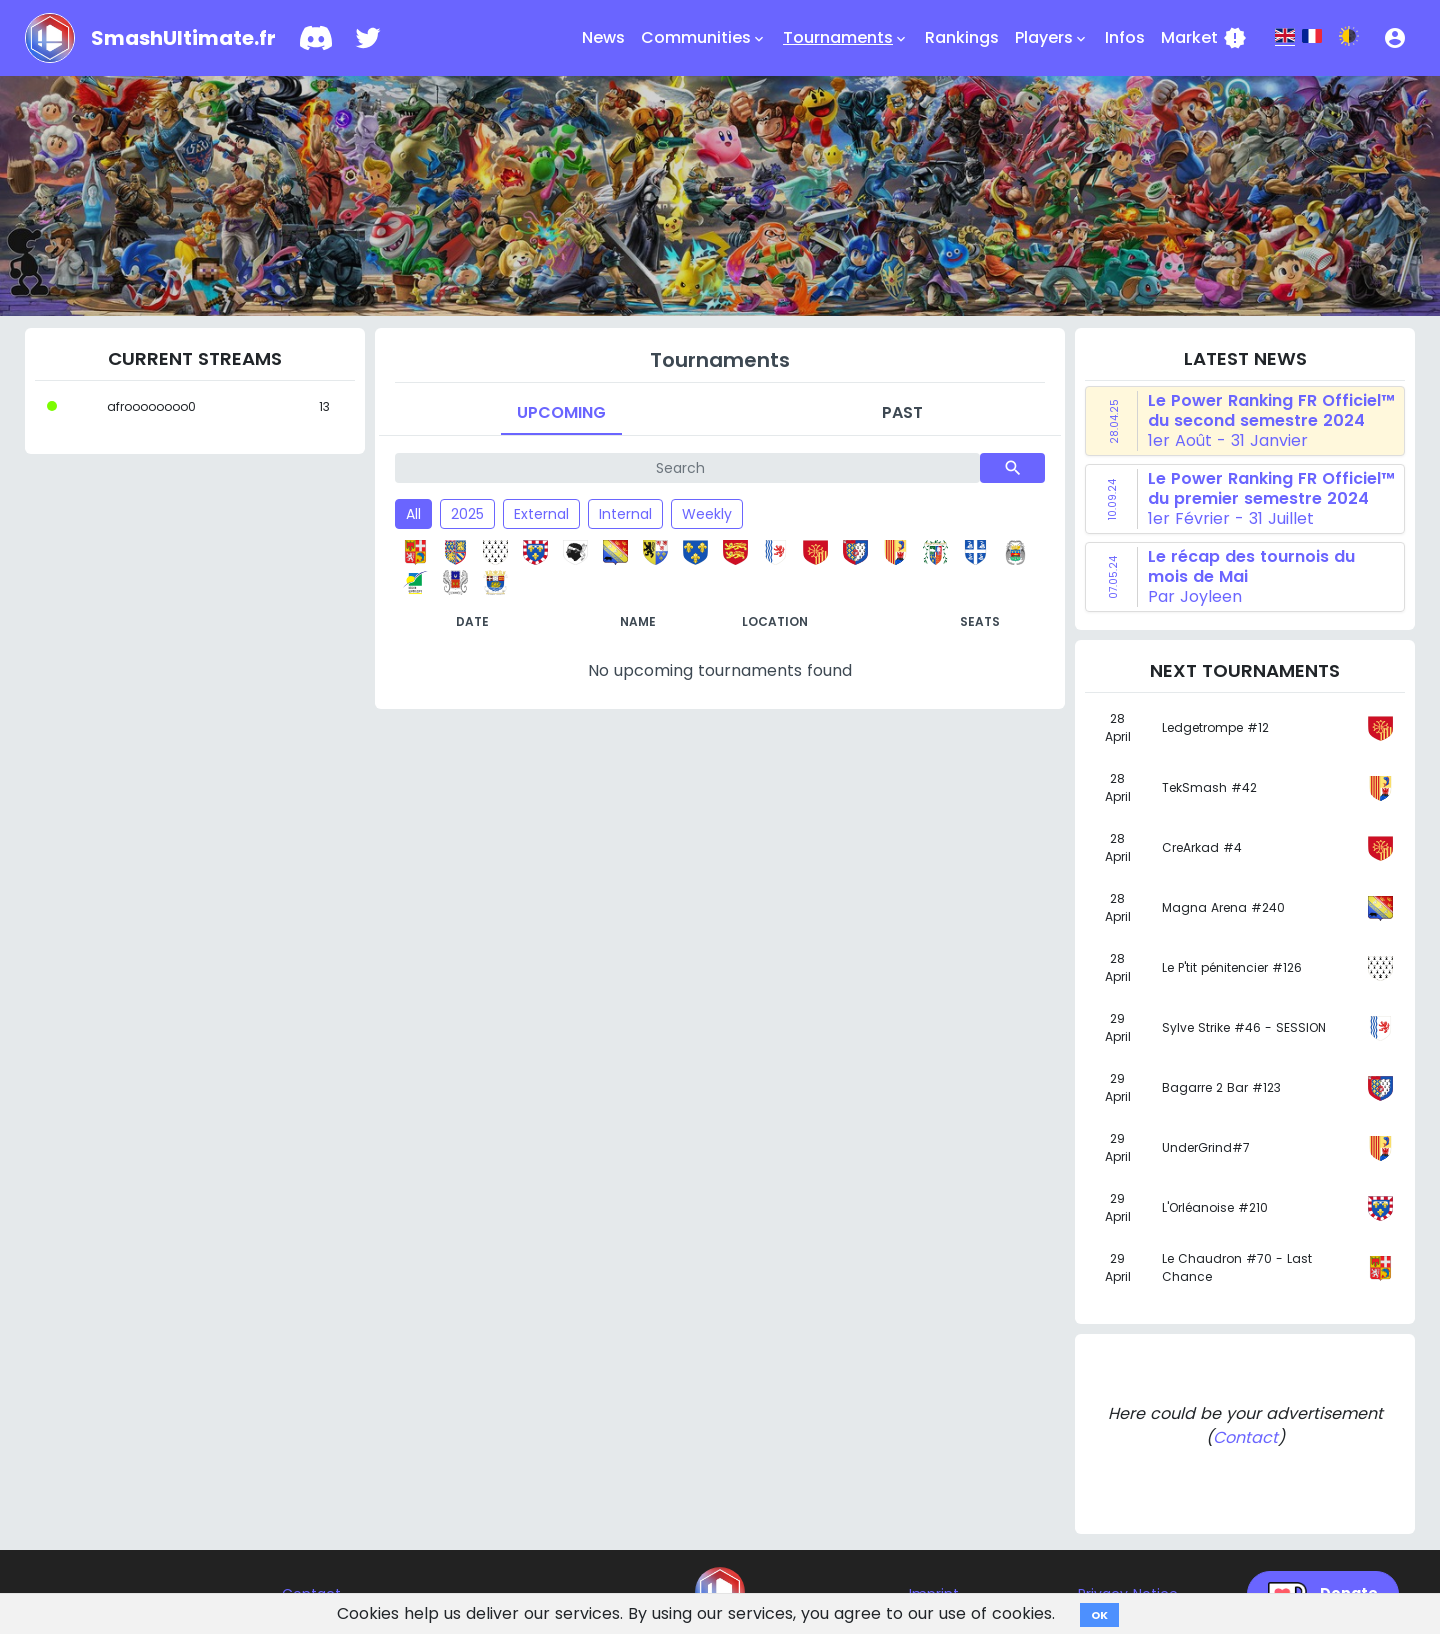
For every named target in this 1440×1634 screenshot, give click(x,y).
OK (1099, 1615)
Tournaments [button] (846, 38)
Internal (625, 514)
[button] (1395, 38)
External (541, 514)
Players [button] (1052, 38)
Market (1204, 38)
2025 (467, 514)
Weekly (707, 514)
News (603, 37)
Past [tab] (902, 412)
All (413, 514)
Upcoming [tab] (561, 412)
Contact (1245, 1437)
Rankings (962, 37)
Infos (1125, 37)
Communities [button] (704, 38)
